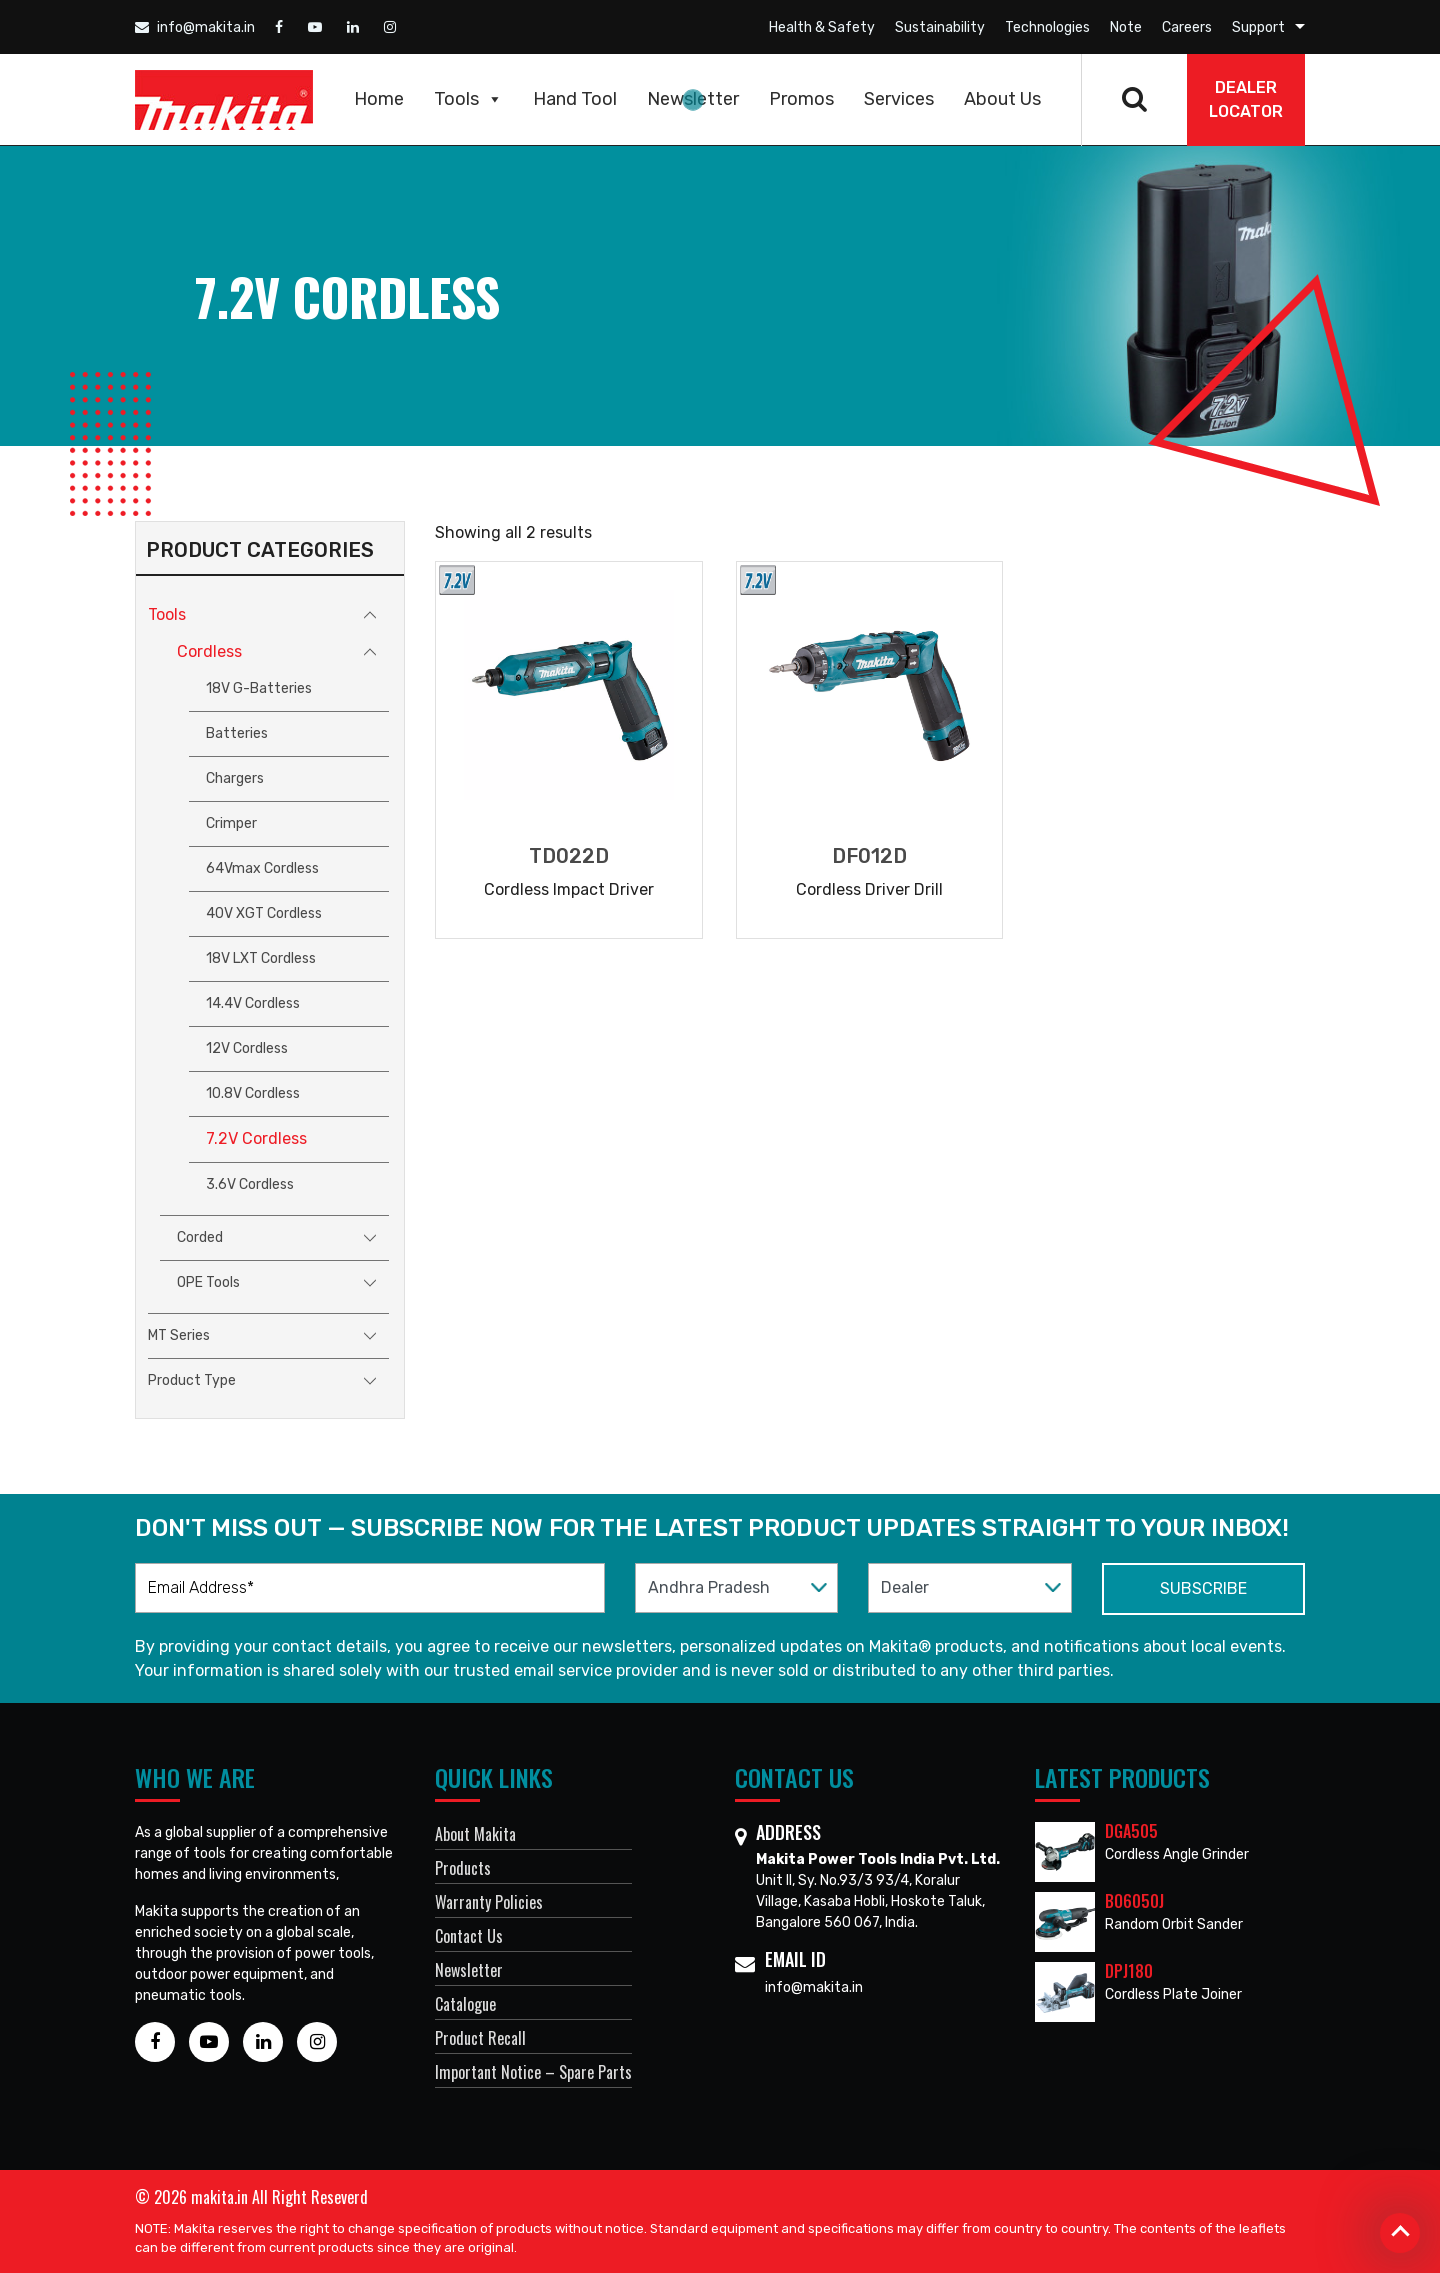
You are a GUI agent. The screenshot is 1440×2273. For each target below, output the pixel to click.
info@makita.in (195, 27)
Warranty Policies (489, 1902)
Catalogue (465, 2004)
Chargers (235, 778)
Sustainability (940, 27)
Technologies (1047, 27)
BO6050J (1134, 1901)
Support (1258, 27)
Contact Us (469, 1936)
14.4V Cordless (253, 1003)
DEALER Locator (1246, 99)
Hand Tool (575, 99)
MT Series (179, 1335)
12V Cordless (247, 1048)
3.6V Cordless (250, 1184)
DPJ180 (1129, 1971)
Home (379, 99)
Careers (1187, 27)
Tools (468, 99)
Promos (801, 99)
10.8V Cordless (253, 1093)
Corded (200, 1237)
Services (899, 99)
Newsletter (693, 99)
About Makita (475, 1834)
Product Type (192, 1380)
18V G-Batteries (259, 688)
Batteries (237, 733)
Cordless (209, 651)
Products (463, 1868)
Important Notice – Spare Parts (533, 2072)
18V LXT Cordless (261, 958)
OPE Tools (208, 1282)
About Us (1002, 99)
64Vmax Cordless (262, 868)
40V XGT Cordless (264, 913)
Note (1126, 27)
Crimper (231, 823)
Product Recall (480, 2038)
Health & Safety (822, 27)
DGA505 (1131, 1831)
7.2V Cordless (256, 1138)
